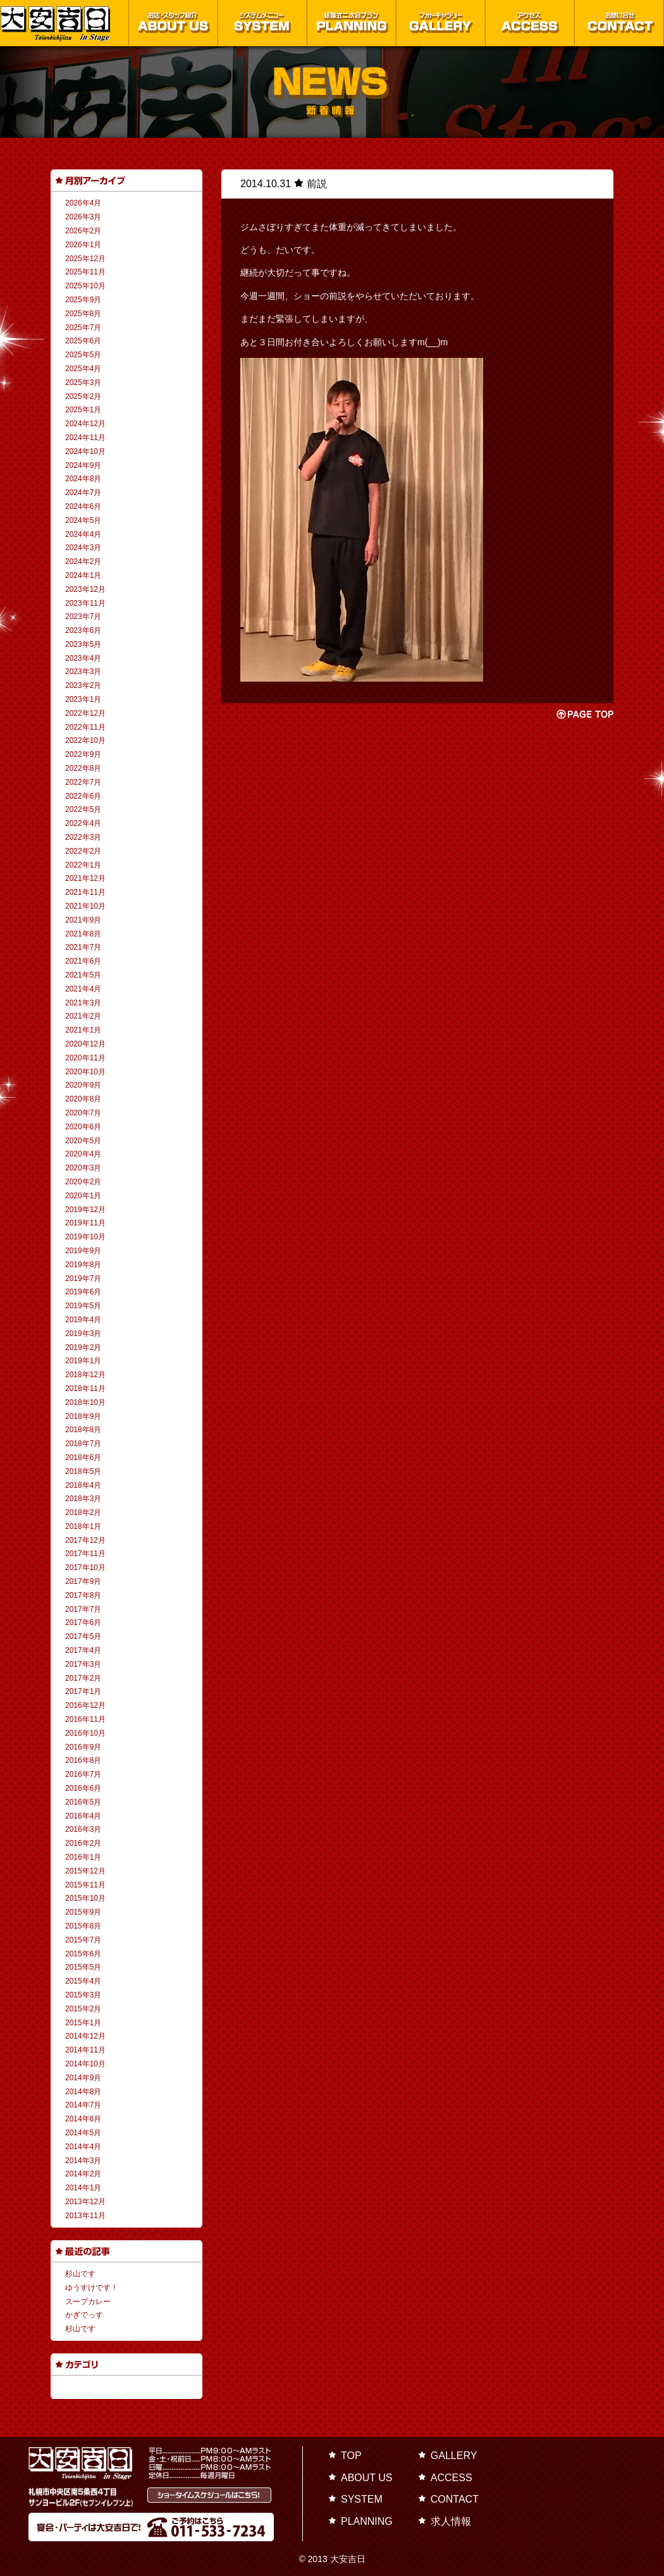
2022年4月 (83, 823)
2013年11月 (85, 2215)
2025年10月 (85, 285)
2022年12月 (85, 713)
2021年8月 (83, 933)
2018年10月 (85, 1402)
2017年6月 (83, 1622)
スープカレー (88, 2301)
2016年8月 (83, 1760)
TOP (351, 2455)
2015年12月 (85, 1871)
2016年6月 (83, 1788)
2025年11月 (85, 271)
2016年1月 (83, 1857)
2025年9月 (83, 299)
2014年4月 (83, 2146)
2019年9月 (83, 1250)
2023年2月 (83, 685)
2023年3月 (83, 671)
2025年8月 (83, 313)
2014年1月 (83, 2187)
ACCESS (451, 2477)
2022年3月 (83, 837)
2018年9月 (83, 1416)
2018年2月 (83, 1512)
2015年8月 (83, 1926)
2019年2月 (83, 1347)
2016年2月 (83, 1843)
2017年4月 (83, 1650)
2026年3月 (83, 216)
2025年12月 (85, 258)
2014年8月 (83, 2091)
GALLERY (454, 2455)
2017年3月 (83, 1664)
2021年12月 (85, 878)
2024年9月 (83, 465)
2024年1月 (83, 575)
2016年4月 (83, 1816)
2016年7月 (83, 1774)
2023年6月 (83, 630)
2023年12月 (85, 589)
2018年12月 (85, 1374)
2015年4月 (83, 1981)
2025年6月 (83, 340)
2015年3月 (83, 1994)
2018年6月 (83, 1457)
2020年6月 (83, 1126)
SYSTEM (362, 2499)
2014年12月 (85, 2036)
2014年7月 (83, 2105)
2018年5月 (83, 1471)
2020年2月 (83, 1181)
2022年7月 (83, 782)
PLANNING (367, 2521)
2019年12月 (85, 1209)
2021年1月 (83, 1030)
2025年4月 (83, 368)
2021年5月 (83, 975)
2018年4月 (83, 1485)
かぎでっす (84, 2314)
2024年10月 (85, 451)
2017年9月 (83, 1581)
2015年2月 (83, 2008)
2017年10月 (85, 1567)
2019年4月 (83, 1319)
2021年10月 (85, 906)
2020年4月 (83, 1154)
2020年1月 (83, 1195)
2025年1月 (83, 409)
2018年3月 (83, 1498)
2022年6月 (83, 796)
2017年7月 (83, 1609)
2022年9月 (83, 754)
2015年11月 (85, 1884)
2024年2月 (83, 561)
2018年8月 (83, 1429)
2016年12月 (85, 1705)
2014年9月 (83, 2077)
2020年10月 (85, 1071)
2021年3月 (83, 1002)
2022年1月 (83, 865)
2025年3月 (83, 382)
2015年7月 (83, 1939)
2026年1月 (83, 244)
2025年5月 (83, 354)
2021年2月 (83, 1016)
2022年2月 (83, 851)
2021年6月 (83, 961)
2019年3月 (83, 1333)
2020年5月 (83, 1140)
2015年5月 (83, 1967)
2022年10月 (85, 740)
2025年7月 (83, 327)
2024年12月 (85, 423)
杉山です (80, 2273)
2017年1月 (83, 1691)
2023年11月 (85, 603)
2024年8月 (83, 478)
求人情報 (451, 2521)
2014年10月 (85, 2063)
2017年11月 (85, 1553)
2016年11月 (85, 1719)
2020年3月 (83, 1167)
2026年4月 (83, 203)
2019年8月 (83, 1264)
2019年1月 (83, 1360)
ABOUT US (367, 2477)
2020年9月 (83, 1085)
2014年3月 (83, 2160)
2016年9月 (83, 1747)
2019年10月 (85, 1236)
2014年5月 (83, 2132)
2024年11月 (85, 437)
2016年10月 (85, 1733)
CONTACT (455, 2499)
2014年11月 (85, 2049)
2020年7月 (83, 1112)
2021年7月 (83, 947)
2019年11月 (85, 1222)
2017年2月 (83, 1678)
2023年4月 (83, 658)
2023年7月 (83, 616)
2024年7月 (83, 492)
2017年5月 (83, 1636)
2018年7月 (83, 1443)
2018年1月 (83, 1526)
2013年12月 (85, 2201)
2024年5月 (83, 520)
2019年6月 (83, 1291)
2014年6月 (83, 2118)
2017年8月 (83, 1595)
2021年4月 (83, 988)
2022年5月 (83, 809)
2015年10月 (85, 1898)
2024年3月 (83, 547)
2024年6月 (83, 506)
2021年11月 (85, 892)
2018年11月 (85, 1388)
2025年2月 (83, 396)
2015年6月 (83, 1953)
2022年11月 (85, 727)
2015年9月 (83, 1912)
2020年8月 (83, 1099)
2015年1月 (83, 2022)
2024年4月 (83, 534)
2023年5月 (83, 644)
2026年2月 (83, 230)
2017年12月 (85, 1540)
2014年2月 (83, 2173)
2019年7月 (83, 1278)
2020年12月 (85, 1044)
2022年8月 (83, 768)
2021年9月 (83, 920)
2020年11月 (85, 1057)
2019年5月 (83, 1305)
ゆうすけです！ (91, 2287)
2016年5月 (83, 1802)
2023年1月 (83, 699)
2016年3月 (83, 1829)
